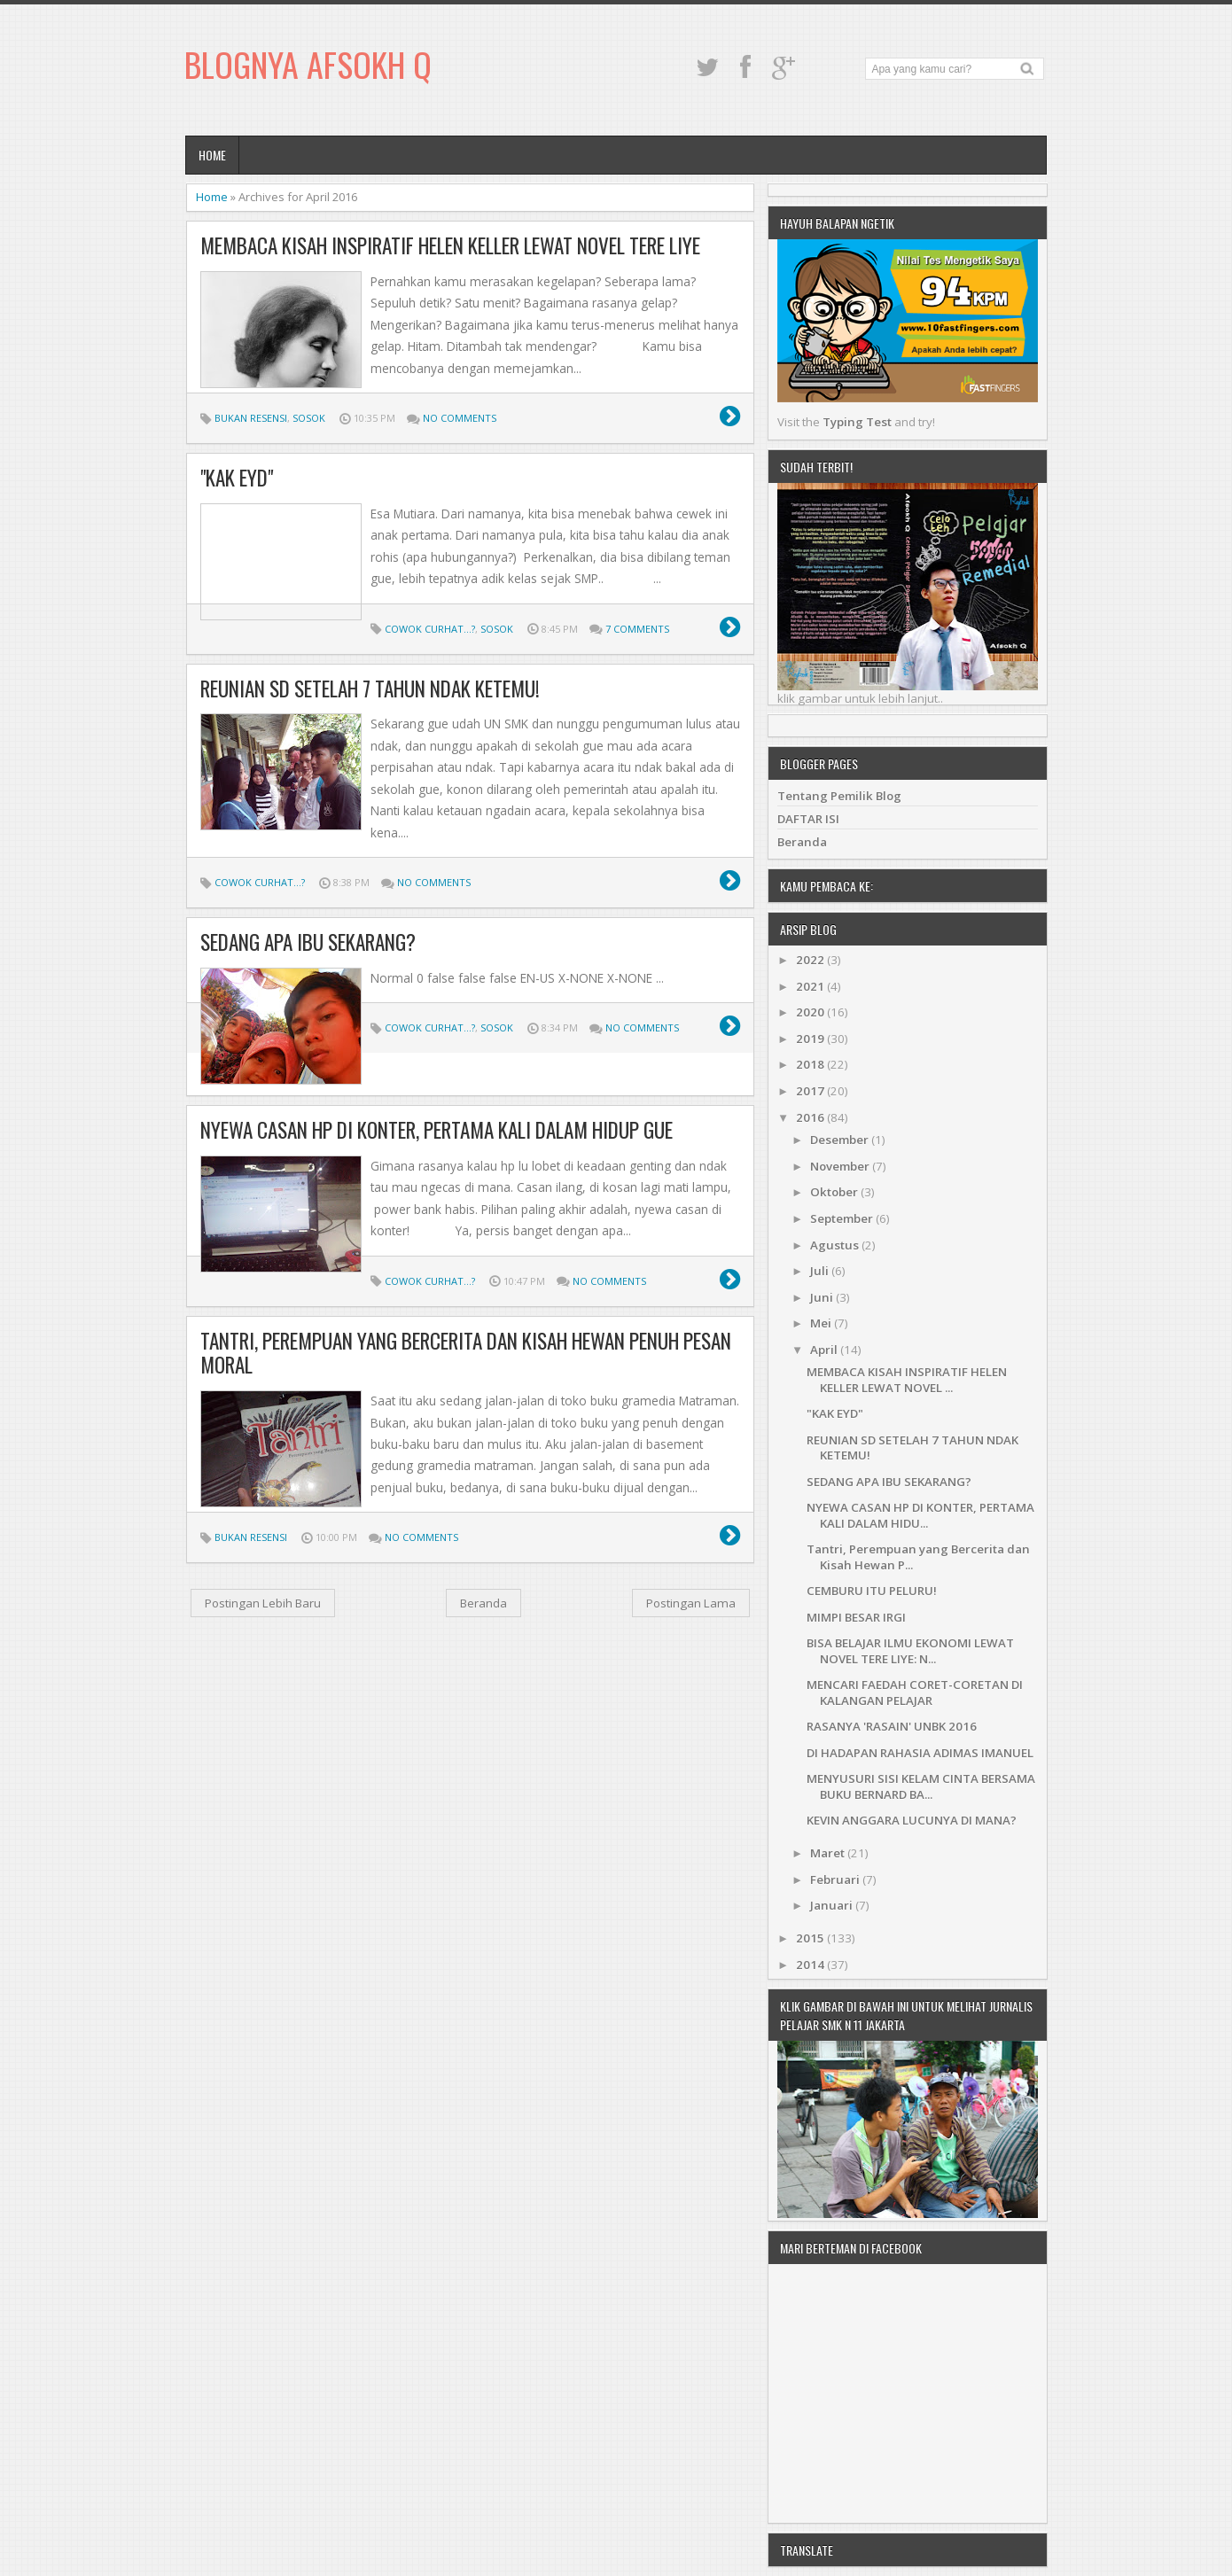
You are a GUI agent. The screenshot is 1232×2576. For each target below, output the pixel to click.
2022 (811, 960)
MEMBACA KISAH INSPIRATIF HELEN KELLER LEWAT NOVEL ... (907, 1379)
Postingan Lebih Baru (263, 1603)
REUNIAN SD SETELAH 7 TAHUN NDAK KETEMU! (370, 688)
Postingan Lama (691, 1603)
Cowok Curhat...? (430, 628)
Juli (820, 1271)
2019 (811, 1039)
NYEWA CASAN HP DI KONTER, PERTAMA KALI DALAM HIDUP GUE (436, 1129)
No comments (459, 417)
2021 (811, 986)
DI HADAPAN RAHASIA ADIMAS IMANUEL (920, 1753)
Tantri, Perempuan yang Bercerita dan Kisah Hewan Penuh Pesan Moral (465, 1352)
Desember (840, 1140)
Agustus (836, 1245)
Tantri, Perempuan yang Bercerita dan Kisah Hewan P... (918, 1556)
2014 (811, 1965)
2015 (811, 1938)
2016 (811, 1117)
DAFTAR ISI (808, 819)
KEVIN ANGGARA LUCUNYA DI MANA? (912, 1820)
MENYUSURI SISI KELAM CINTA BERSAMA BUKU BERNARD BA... (921, 1786)
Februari (836, 1879)
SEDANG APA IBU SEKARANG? (308, 942)
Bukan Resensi (250, 417)
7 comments (637, 628)
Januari (832, 1905)
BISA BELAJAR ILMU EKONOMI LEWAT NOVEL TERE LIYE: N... (910, 1650)
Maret (828, 1853)
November (841, 1166)
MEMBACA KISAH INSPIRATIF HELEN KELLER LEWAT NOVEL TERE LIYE (450, 245)
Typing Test (857, 422)
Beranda (483, 1603)
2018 (811, 1064)
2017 (811, 1091)
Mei (822, 1323)
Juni (823, 1297)
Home (212, 154)
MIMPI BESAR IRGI (856, 1617)
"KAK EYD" (236, 477)
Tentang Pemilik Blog (839, 796)
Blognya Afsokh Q (308, 64)
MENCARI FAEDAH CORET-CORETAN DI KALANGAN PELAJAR (915, 1692)
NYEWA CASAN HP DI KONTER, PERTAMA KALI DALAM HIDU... (920, 1514)
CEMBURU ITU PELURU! (872, 1591)
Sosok (308, 417)
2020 (811, 1012)
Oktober (835, 1192)
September (843, 1218)
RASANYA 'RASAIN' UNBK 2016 (892, 1726)
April (825, 1350)
